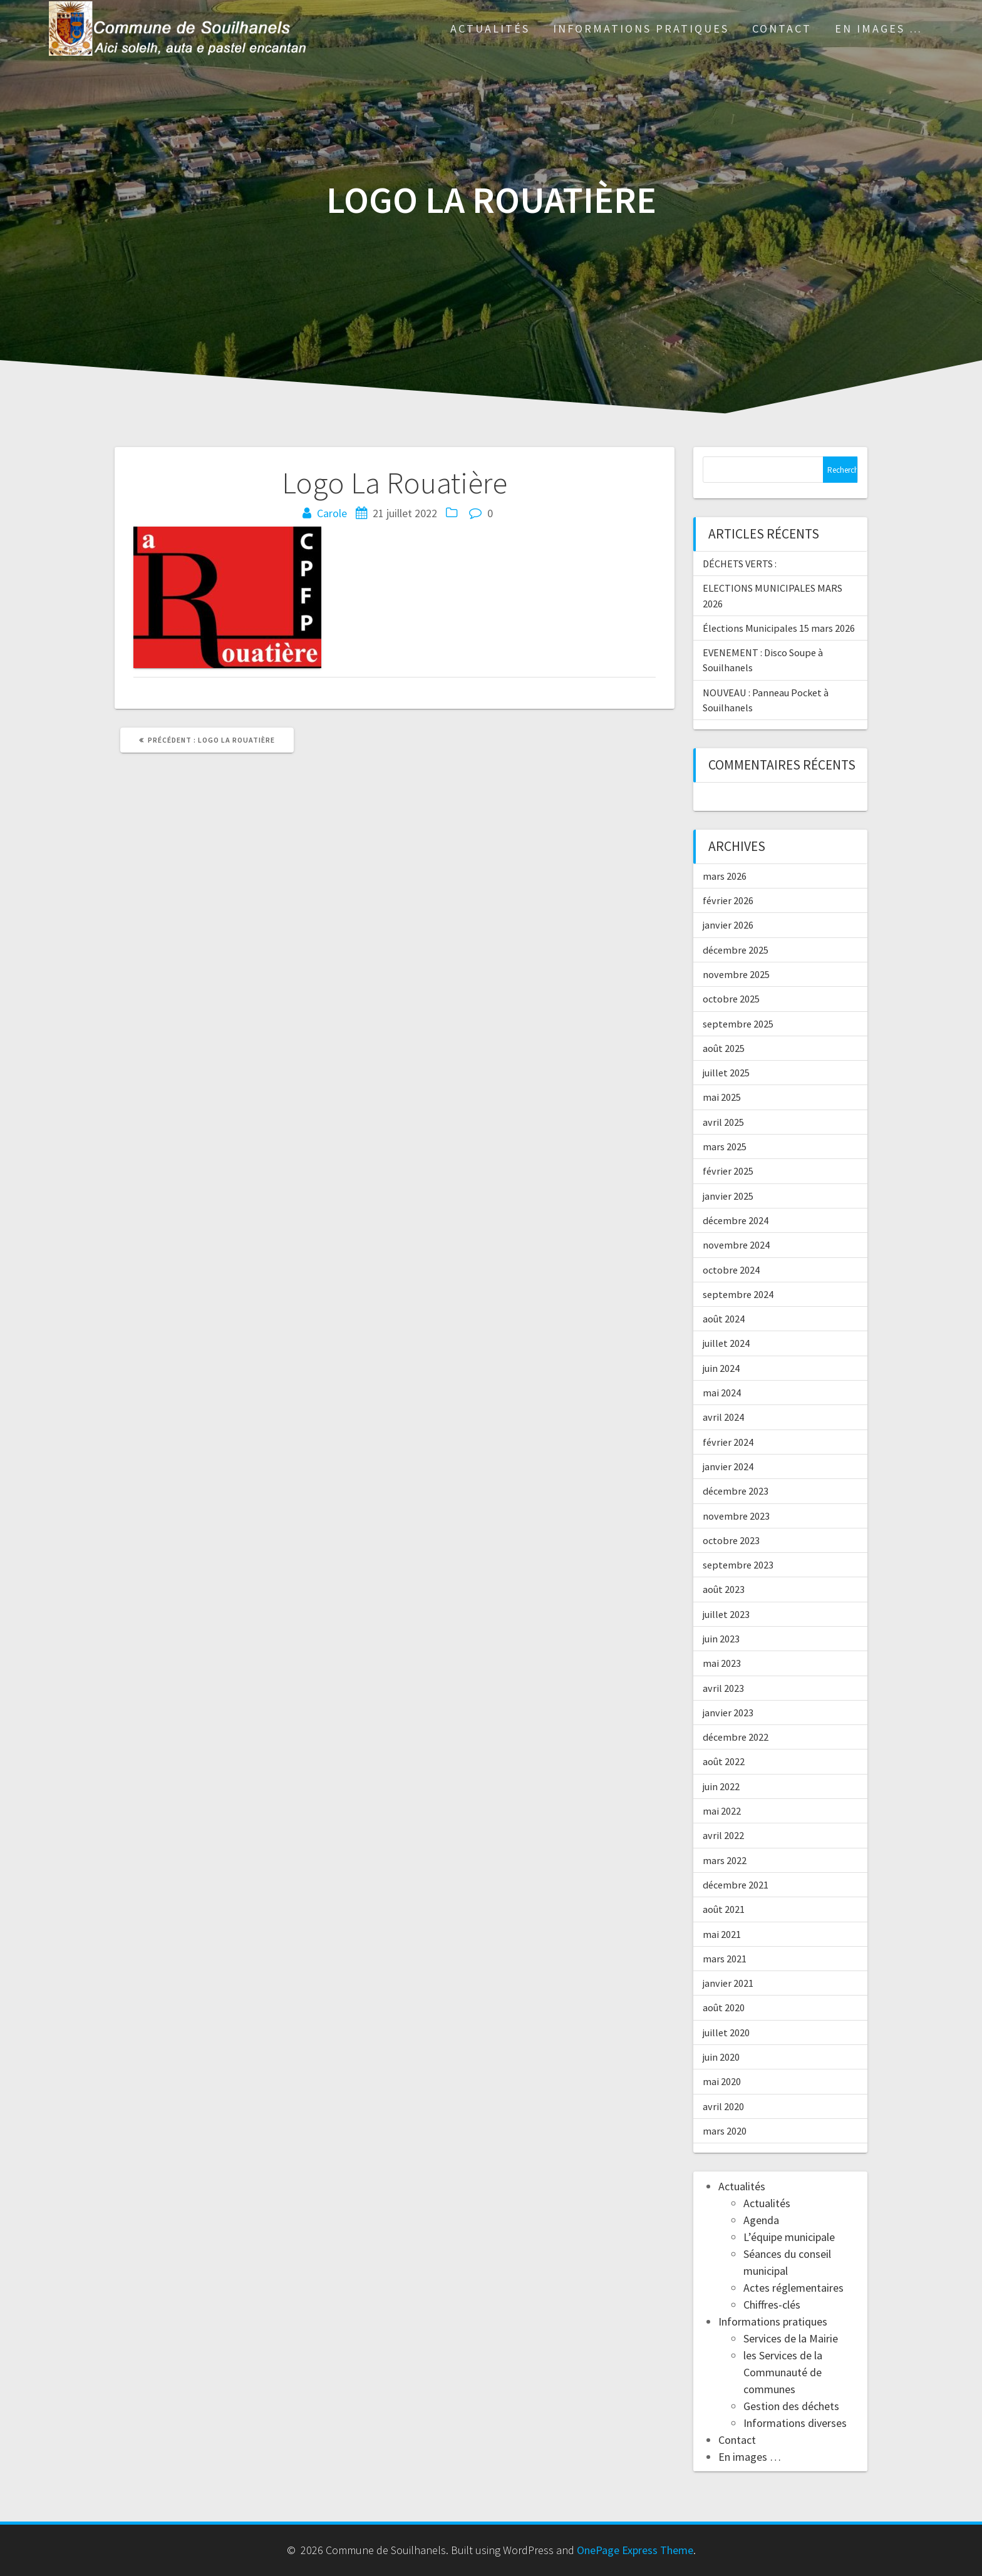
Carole (332, 513)
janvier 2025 (728, 1196)
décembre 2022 (735, 1737)
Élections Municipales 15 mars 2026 (779, 628)
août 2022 (724, 1761)
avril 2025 (723, 1122)
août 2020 (724, 2007)
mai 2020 (722, 2081)
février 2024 (728, 1442)
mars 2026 (725, 876)
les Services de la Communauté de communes (782, 2372)
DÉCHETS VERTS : (740, 563)
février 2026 (728, 900)
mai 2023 (722, 1663)
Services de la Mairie (790, 2338)
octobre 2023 (731, 1540)
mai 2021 (722, 1934)
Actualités (490, 28)
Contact (782, 28)
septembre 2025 (738, 1024)
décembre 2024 (735, 1220)
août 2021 (724, 1909)
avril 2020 (723, 2106)
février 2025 (728, 1171)
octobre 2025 (731, 998)
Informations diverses (795, 2423)
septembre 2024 (738, 1294)
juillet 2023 (726, 1614)
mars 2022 (725, 1860)
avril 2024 (723, 1417)
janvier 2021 (728, 1983)
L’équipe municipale (789, 2237)
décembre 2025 (735, 950)
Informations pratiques (641, 28)
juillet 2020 (726, 2032)
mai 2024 (722, 1392)
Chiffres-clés (771, 2304)
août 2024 (724, 1318)
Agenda (761, 2220)
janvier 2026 (728, 925)
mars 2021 (725, 1958)
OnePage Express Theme (635, 2550)
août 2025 (724, 1048)
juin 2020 (721, 2057)
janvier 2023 (728, 1712)
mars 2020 (725, 2131)
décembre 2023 (735, 1491)
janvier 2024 (728, 1466)
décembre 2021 (735, 1884)
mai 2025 (722, 1097)
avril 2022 (723, 1835)
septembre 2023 (738, 1564)
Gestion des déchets (791, 2406)
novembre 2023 (736, 1516)
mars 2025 (725, 1146)
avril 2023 (723, 1688)
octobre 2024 (731, 1270)
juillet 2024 (726, 1343)
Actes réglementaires (793, 2287)
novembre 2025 (736, 974)
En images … (879, 28)
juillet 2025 (726, 1072)
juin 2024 (721, 1368)
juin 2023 (721, 1638)
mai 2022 (722, 1811)
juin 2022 (721, 1786)
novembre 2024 (736, 1245)
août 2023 (724, 1589)
